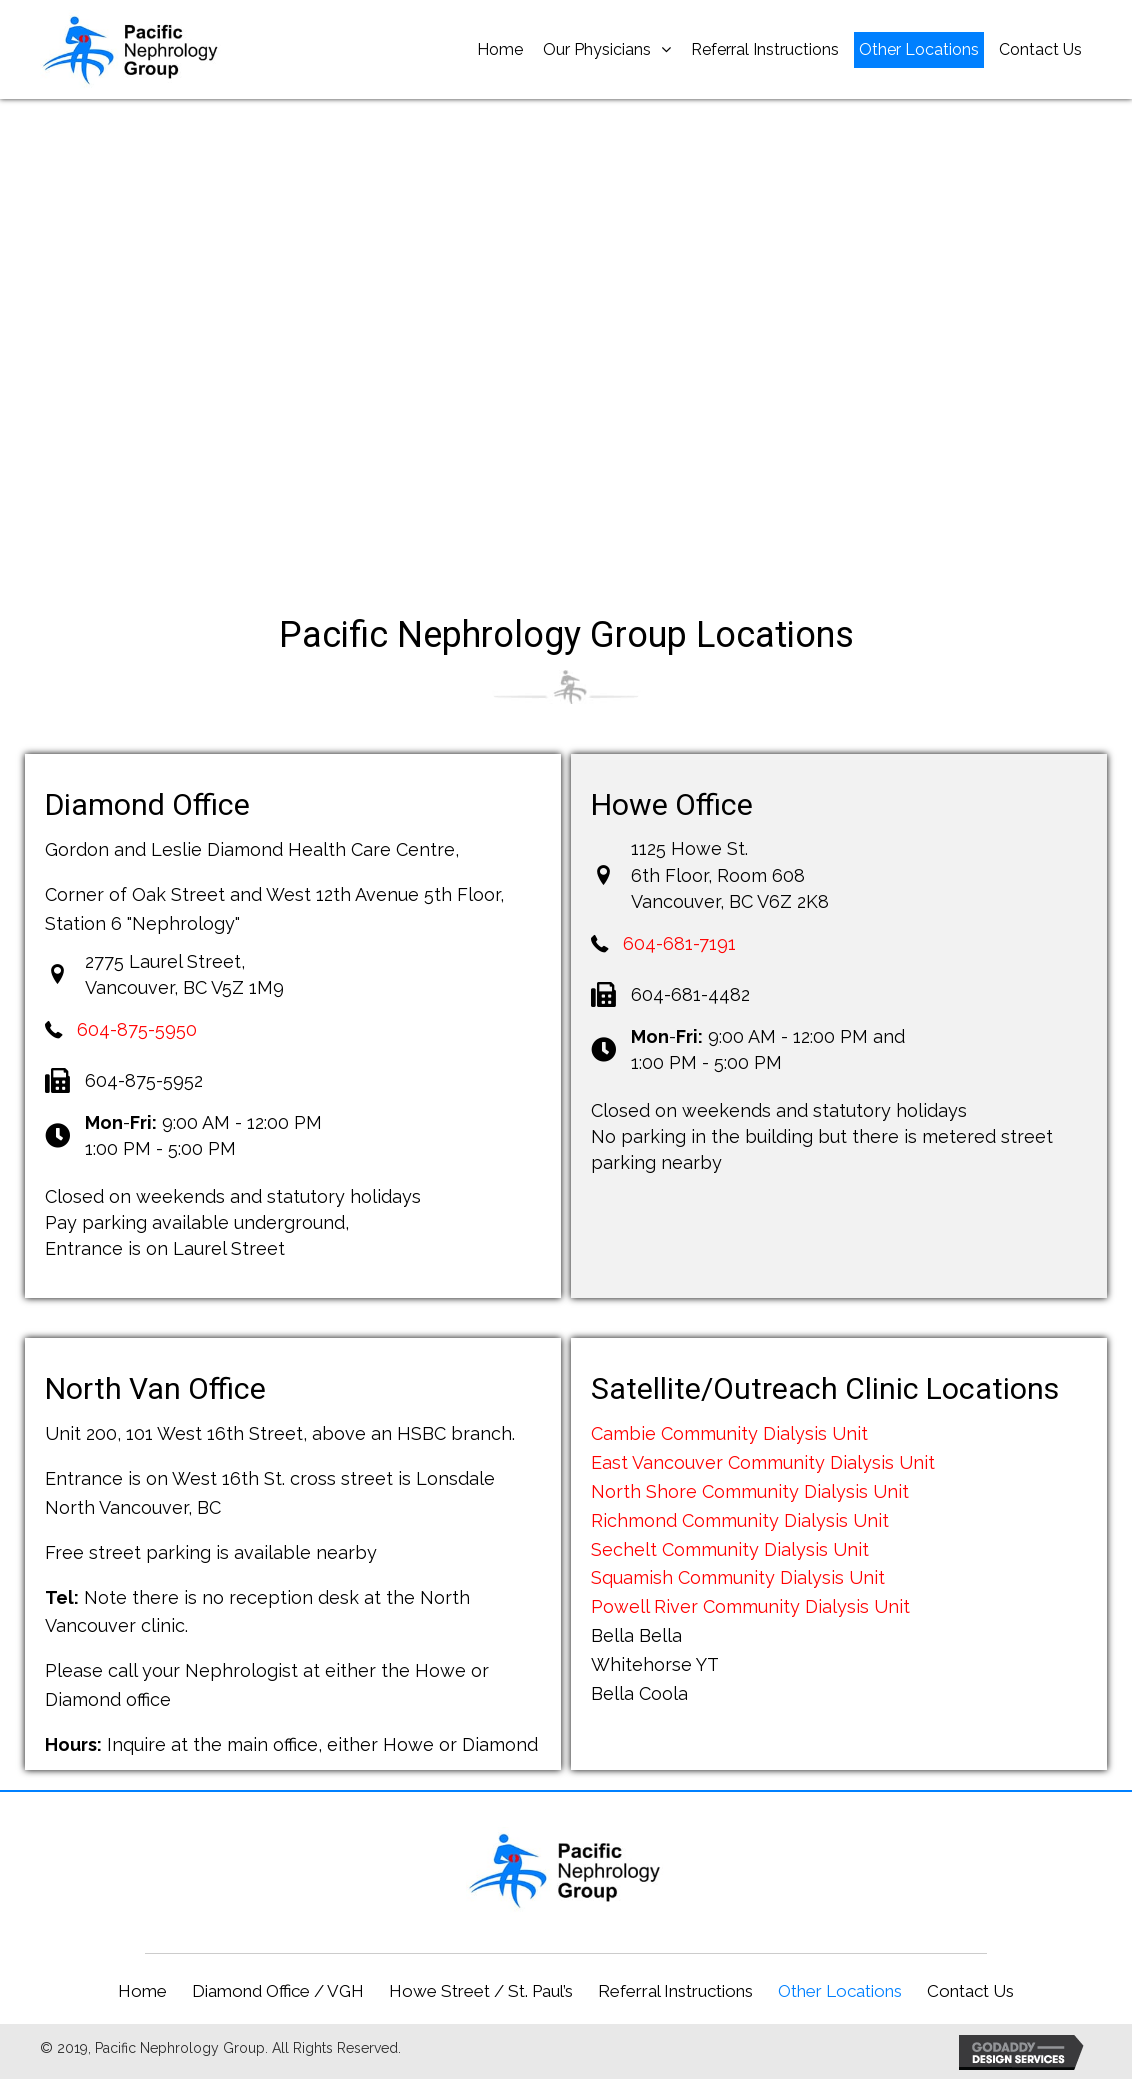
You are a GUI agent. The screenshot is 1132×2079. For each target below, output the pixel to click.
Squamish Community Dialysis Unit (738, 1577)
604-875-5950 (137, 1029)
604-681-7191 (679, 943)
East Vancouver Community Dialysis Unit (763, 1462)
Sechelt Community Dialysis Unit (730, 1549)
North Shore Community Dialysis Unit (750, 1491)
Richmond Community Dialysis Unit (740, 1520)
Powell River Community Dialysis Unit (750, 1606)
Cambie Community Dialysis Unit (729, 1433)
